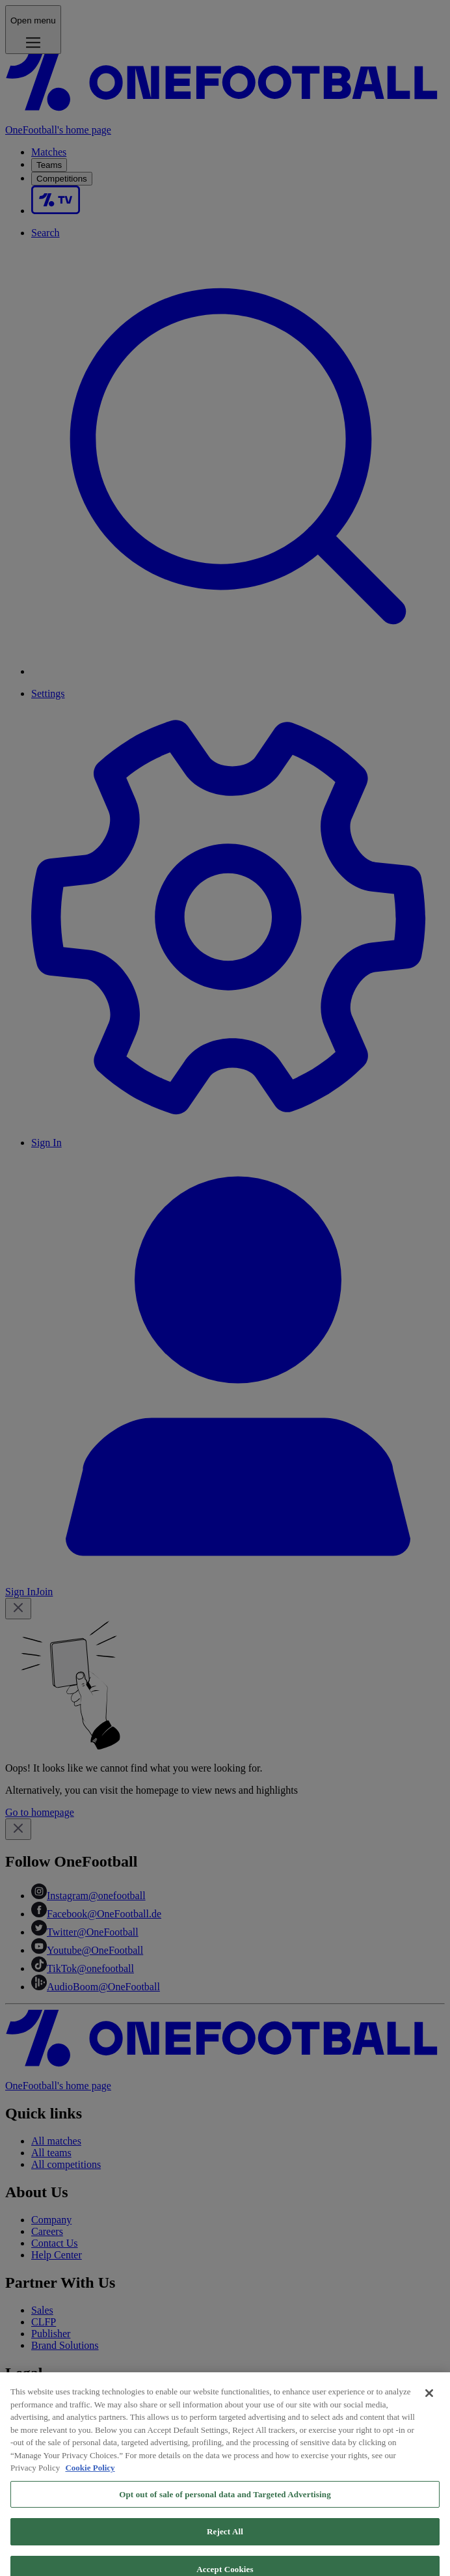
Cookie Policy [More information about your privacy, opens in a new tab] (89, 2478)
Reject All (225, 2542)
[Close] (429, 2403)
